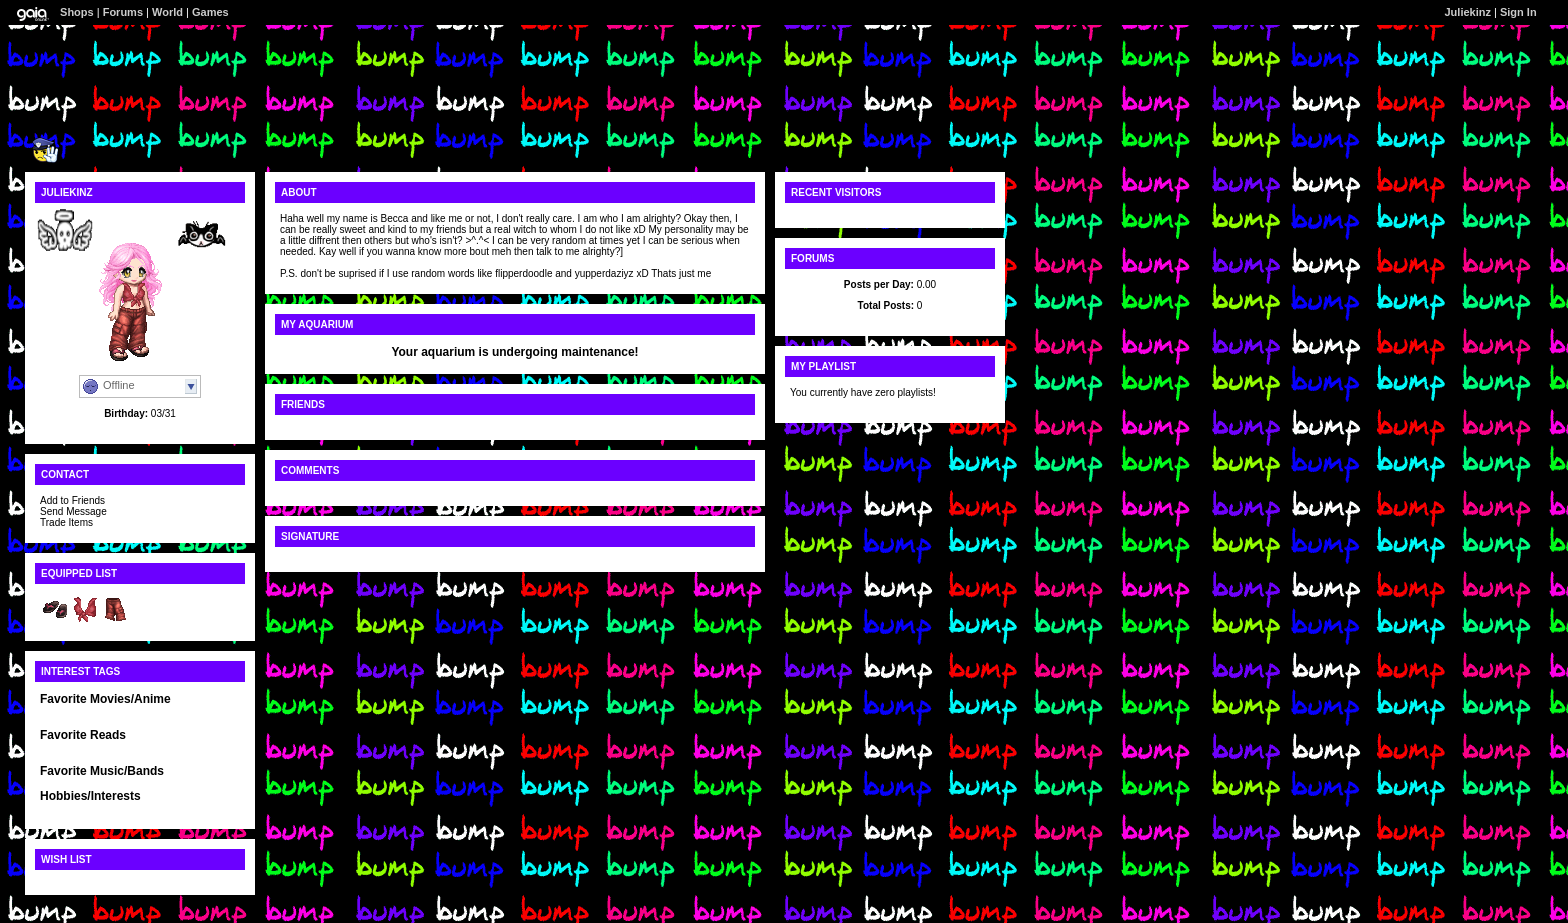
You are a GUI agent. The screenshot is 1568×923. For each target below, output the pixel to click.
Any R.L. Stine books (90, 747)
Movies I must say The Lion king (116, 711)
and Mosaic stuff (198, 808)
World (167, 12)
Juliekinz (1468, 12)
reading (139, 808)
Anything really (76, 783)
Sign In (1518, 12)
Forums (123, 12)
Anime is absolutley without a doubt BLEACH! (139, 717)
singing (100, 808)
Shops (77, 12)
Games (210, 12)
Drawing (59, 808)
